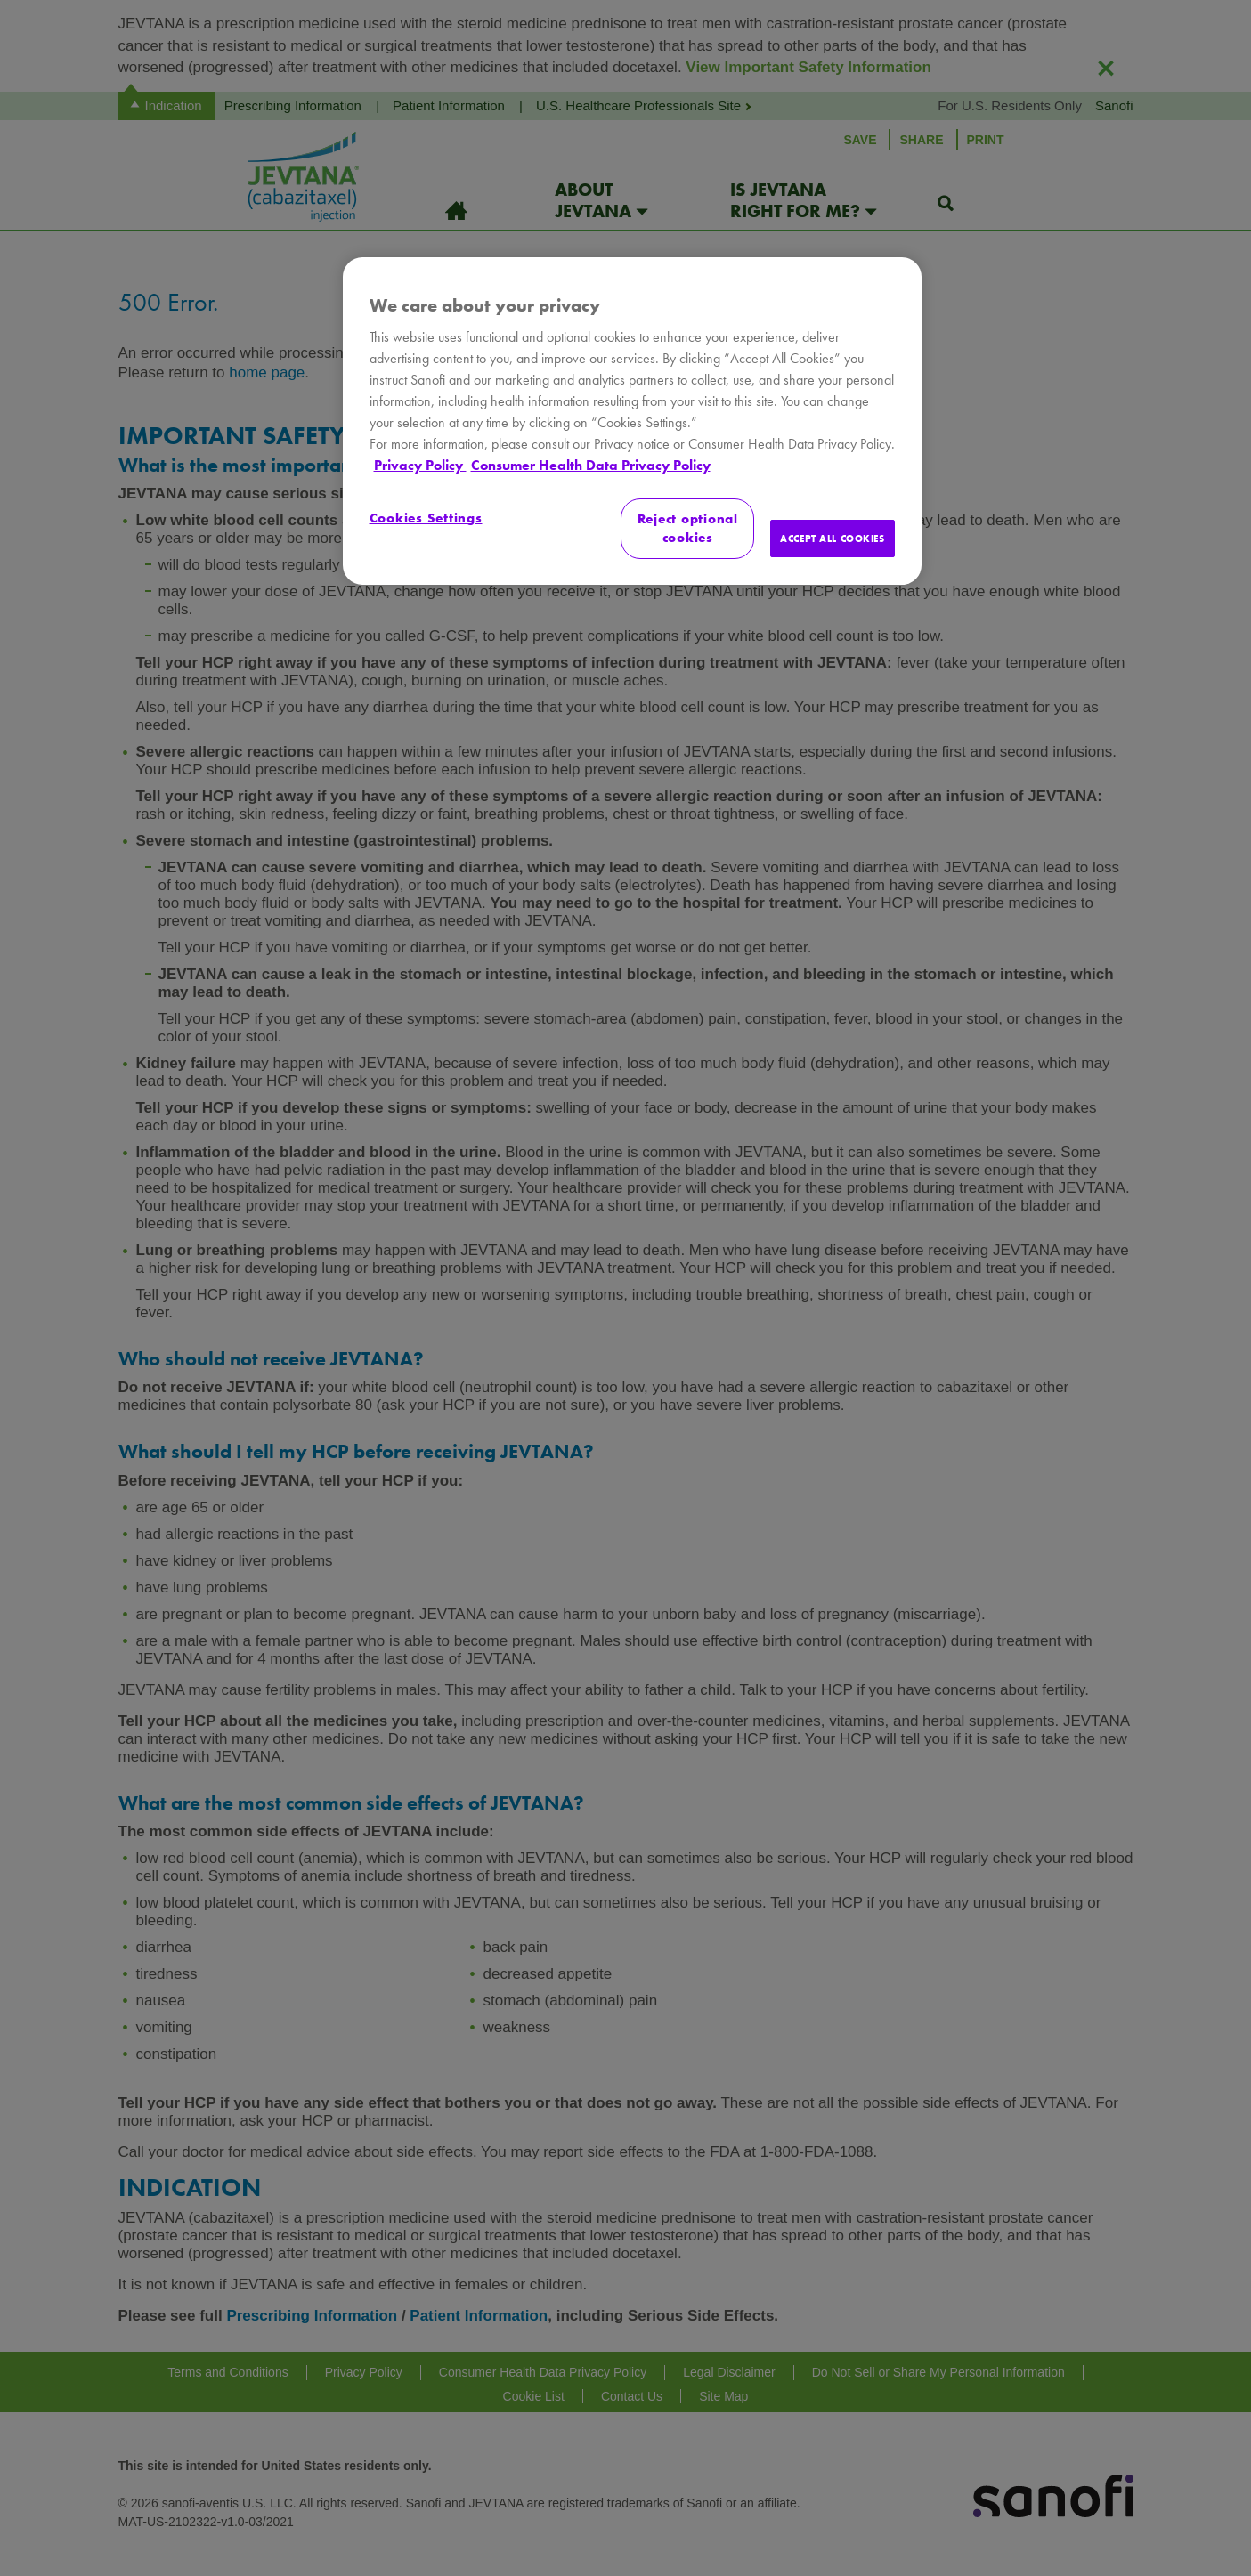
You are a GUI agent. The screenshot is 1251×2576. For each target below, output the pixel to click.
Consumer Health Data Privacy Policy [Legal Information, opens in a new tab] (591, 465)
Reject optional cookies (688, 528)
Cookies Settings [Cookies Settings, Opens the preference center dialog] (426, 518)
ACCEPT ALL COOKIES (832, 538)
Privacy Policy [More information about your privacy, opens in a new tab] (420, 465)
